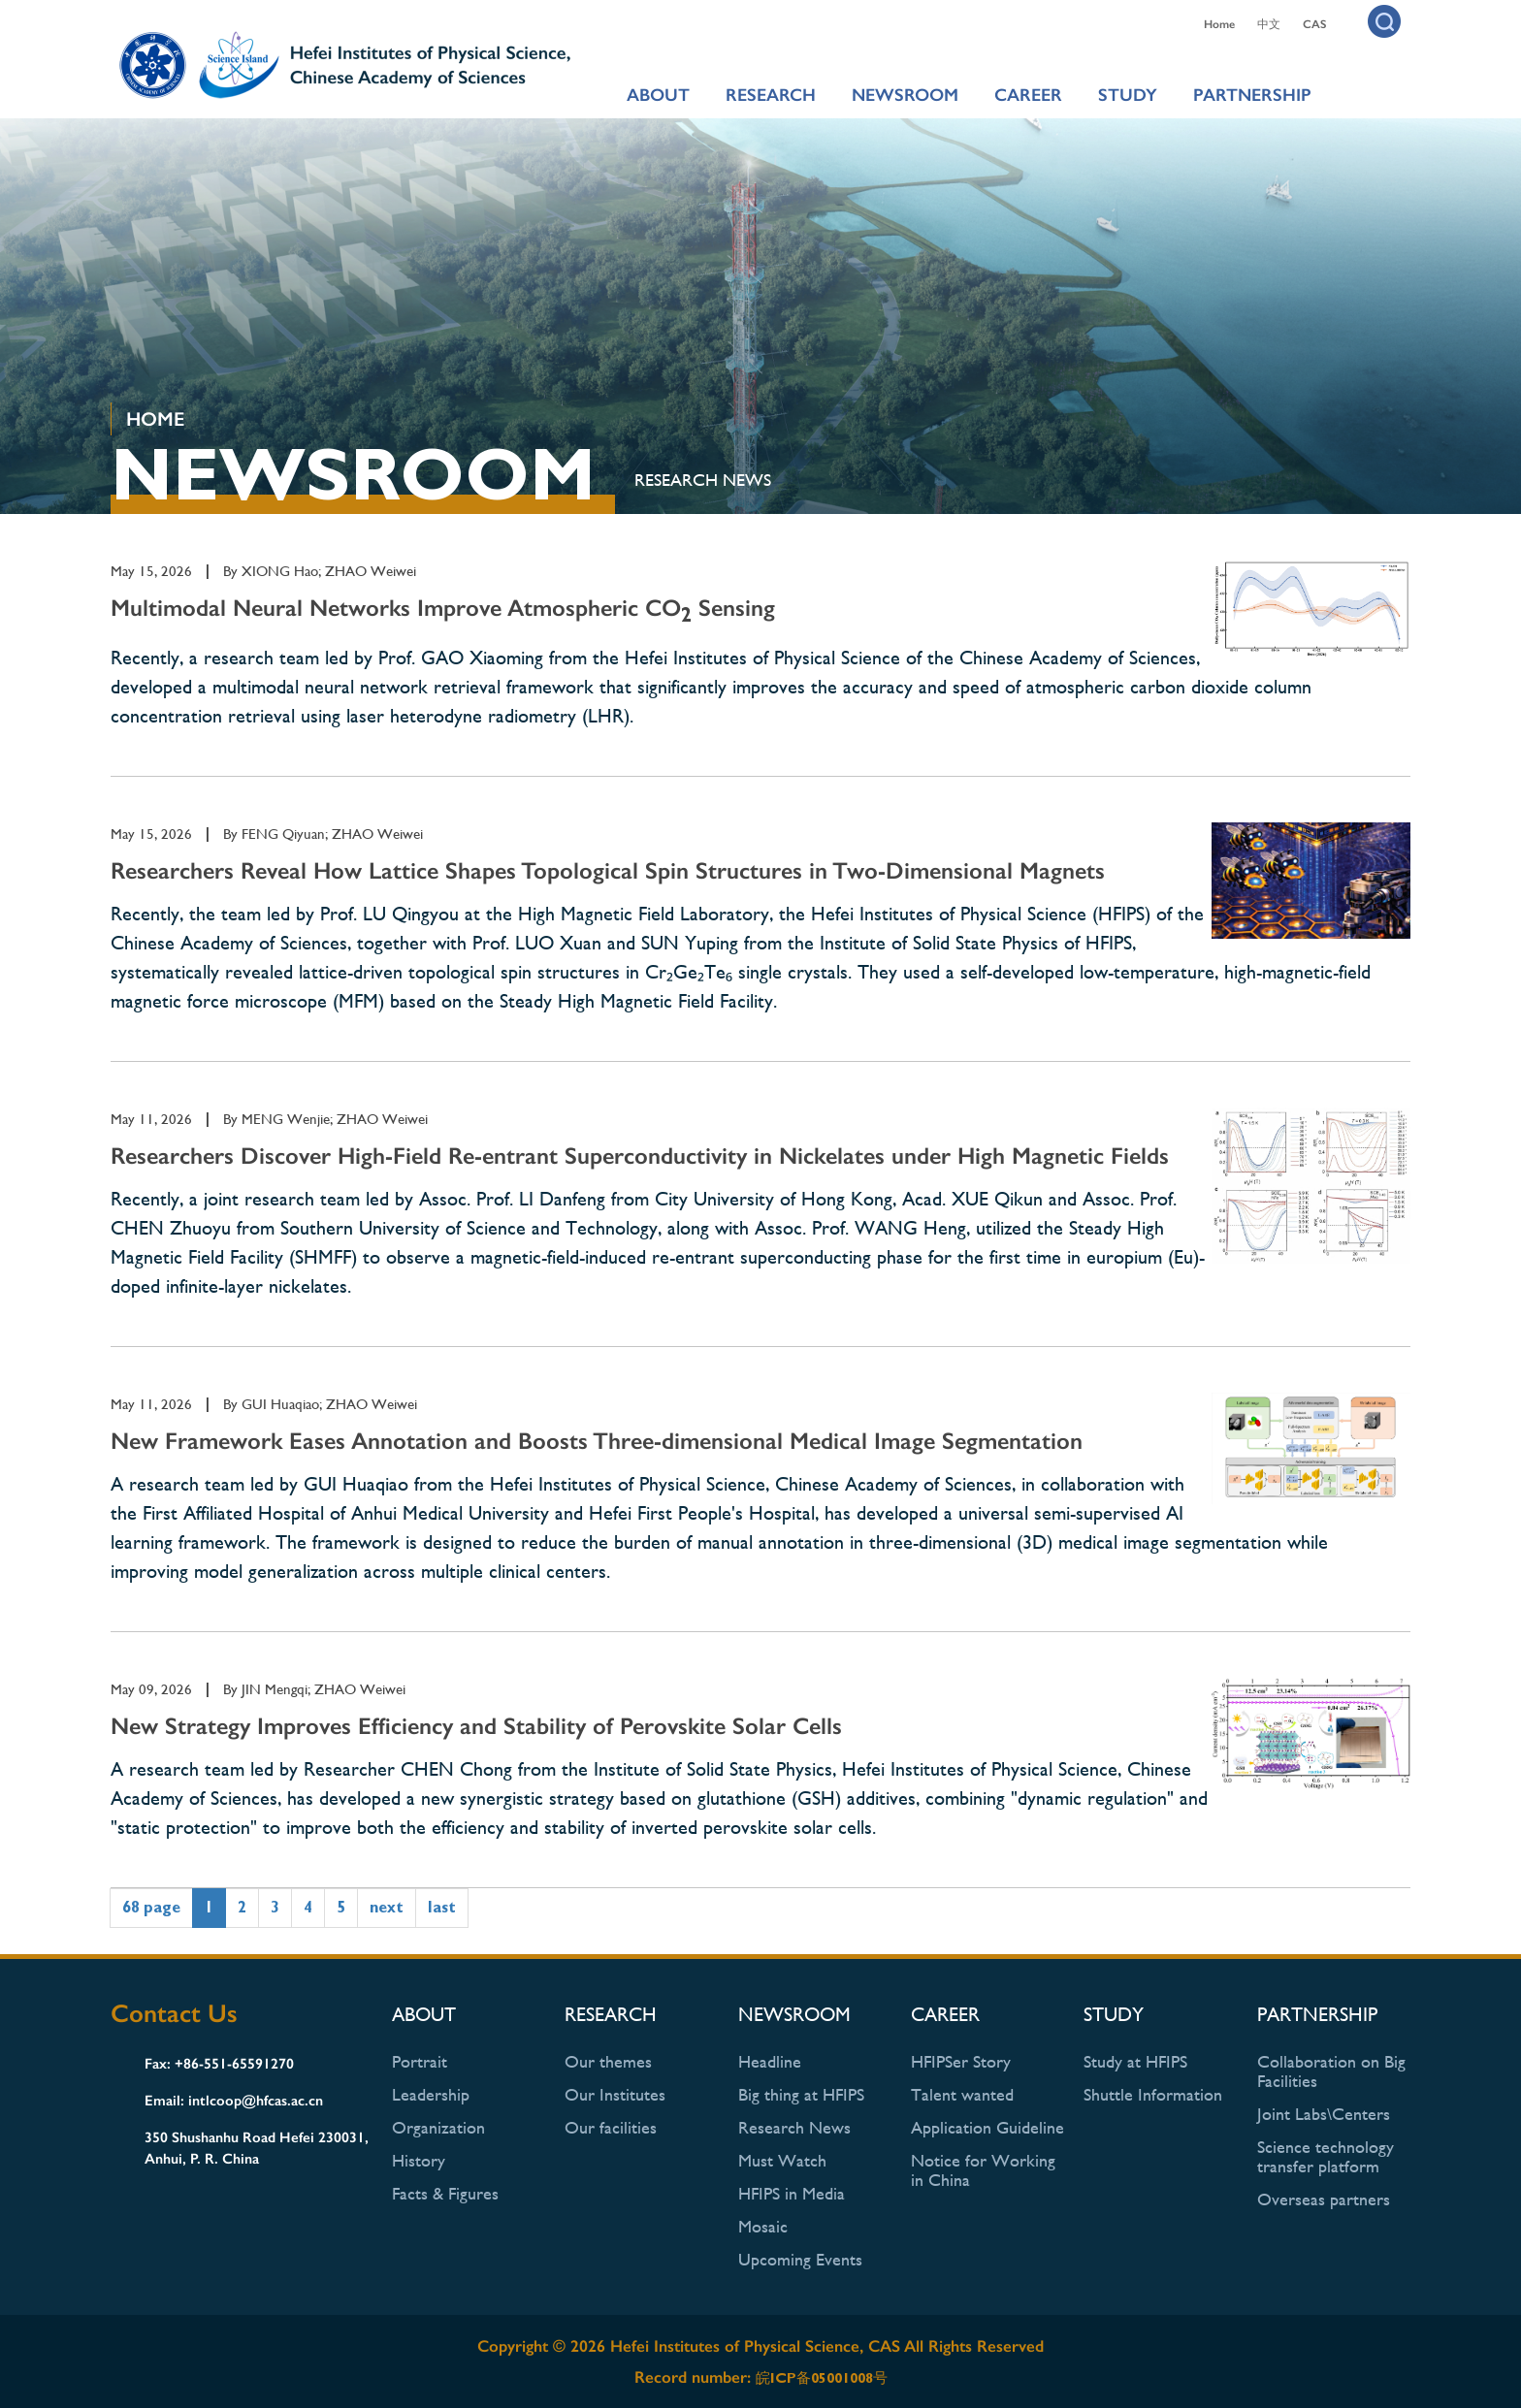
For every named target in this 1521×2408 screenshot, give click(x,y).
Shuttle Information (1153, 2094)
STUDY (1127, 95)
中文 (1268, 24)
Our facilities (611, 2127)
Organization (438, 2127)
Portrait (419, 2061)
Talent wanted (962, 2094)
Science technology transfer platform (1325, 2156)
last (442, 1907)
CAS (1314, 24)
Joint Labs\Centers (1323, 2113)
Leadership (430, 2094)
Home (1219, 24)
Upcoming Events (800, 2259)
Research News (702, 479)
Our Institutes (615, 2094)
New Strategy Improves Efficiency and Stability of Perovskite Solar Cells (476, 1726)
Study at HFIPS (1135, 2061)
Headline (769, 2061)
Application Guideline (987, 2127)
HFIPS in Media (791, 2193)
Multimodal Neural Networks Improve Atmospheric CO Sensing (443, 608)
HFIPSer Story (961, 2061)
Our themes (608, 2061)
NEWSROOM (905, 95)
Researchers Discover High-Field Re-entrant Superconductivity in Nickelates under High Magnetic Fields (640, 1155)
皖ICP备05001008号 (822, 2378)
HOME (155, 419)
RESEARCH (771, 95)
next (387, 1907)
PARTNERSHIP (1252, 95)
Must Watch (782, 2160)
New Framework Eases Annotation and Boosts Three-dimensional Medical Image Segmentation (597, 1441)
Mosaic (763, 2226)
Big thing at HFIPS (801, 2094)
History (418, 2160)
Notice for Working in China (983, 2170)
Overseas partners (1323, 2199)
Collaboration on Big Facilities (1331, 2071)
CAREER (1028, 95)
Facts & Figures (445, 2193)
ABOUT (658, 95)
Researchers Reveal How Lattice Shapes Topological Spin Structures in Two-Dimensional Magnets (608, 870)
